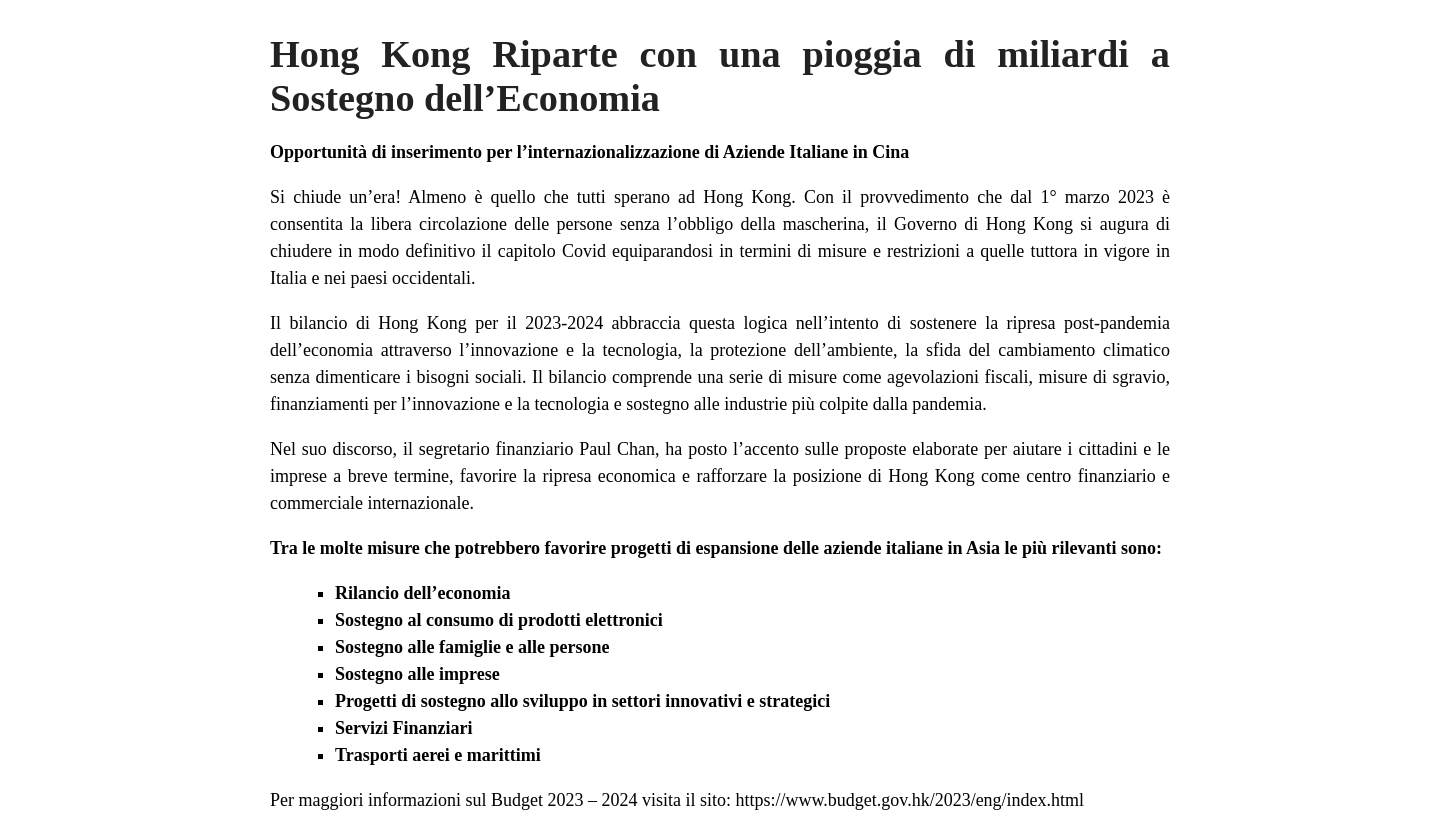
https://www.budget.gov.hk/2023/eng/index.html (909, 800)
